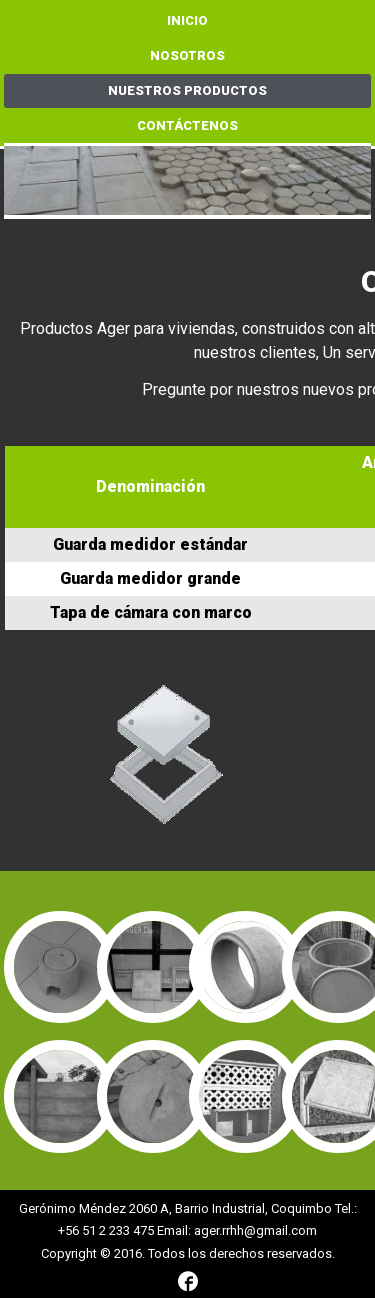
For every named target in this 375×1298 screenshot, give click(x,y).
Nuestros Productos (187, 90)
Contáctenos (187, 125)
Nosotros (187, 55)
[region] (188, 182)
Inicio (187, 20)
